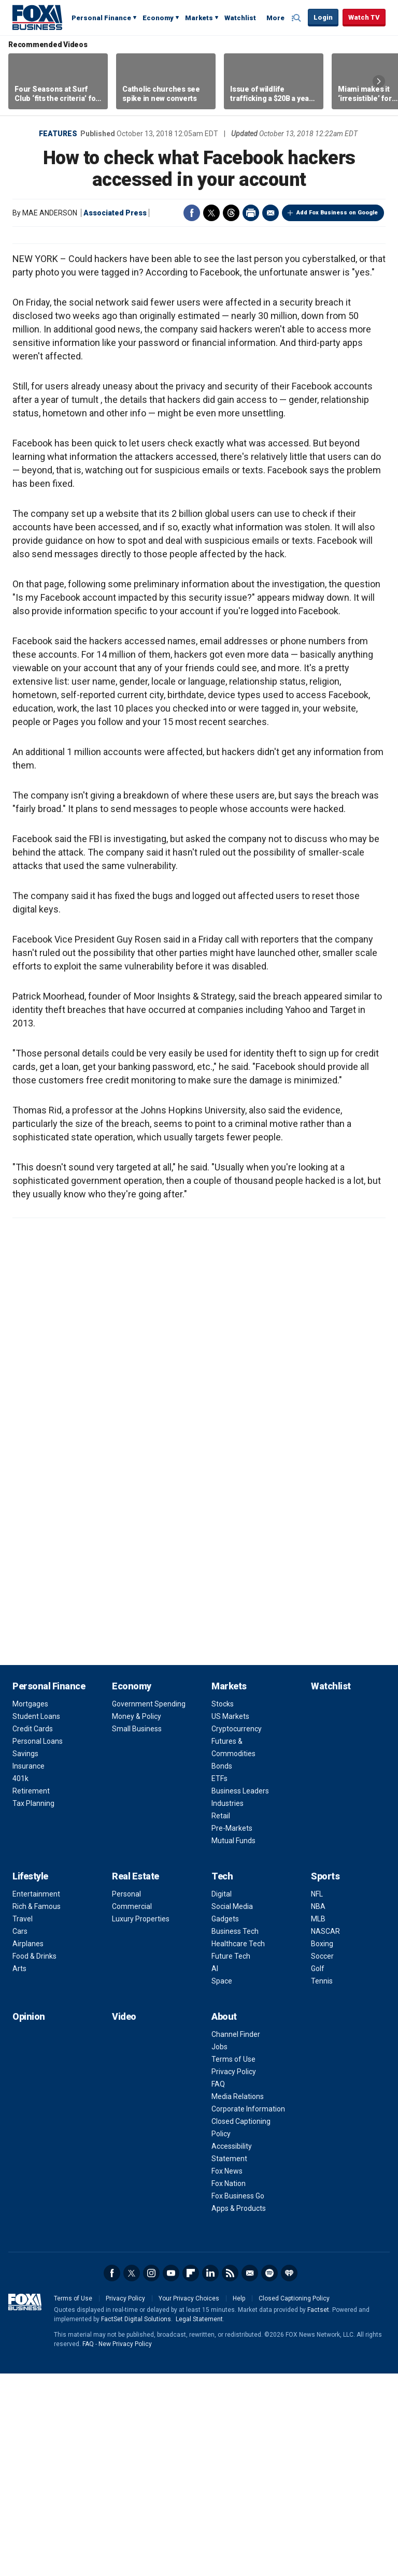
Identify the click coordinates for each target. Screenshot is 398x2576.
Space (221, 2183)
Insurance (28, 1968)
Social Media (232, 2109)
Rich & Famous (36, 2109)
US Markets (230, 1919)
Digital (221, 2096)
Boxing (322, 2146)
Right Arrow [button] (379, 81)
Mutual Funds (233, 2043)
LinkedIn (210, 2475)
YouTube (171, 2475)
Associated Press (115, 213)
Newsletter (249, 2475)
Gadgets (225, 2121)
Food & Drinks (34, 2158)
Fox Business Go (237, 2398)
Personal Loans (37, 1944)
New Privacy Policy (125, 2546)
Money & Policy (136, 1919)
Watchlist (240, 18)
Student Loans (36, 1919)
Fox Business (37, 17)
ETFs (219, 1981)
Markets (199, 18)
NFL (317, 2096)
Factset (318, 2512)
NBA (318, 2109)
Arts (19, 2171)
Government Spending (149, 1906)
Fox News (227, 2373)
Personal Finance (101, 18)
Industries (227, 2006)
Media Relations (237, 2299)
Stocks (222, 1906)
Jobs (219, 2249)
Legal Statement (199, 2521)
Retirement (31, 1993)
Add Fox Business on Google (337, 212)
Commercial (132, 2109)
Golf (317, 2171)
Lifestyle (30, 2078)
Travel (22, 2121)
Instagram (151, 2475)
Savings (25, 1956)
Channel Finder (235, 2237)
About (224, 2218)
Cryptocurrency (236, 1931)
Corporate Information (248, 2311)
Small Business (137, 1931)
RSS (230, 2475)
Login (323, 17)
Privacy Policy (233, 2274)
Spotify (269, 2475)
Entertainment (36, 2096)
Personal (126, 2096)
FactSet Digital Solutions (136, 2521)
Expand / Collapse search (297, 18)
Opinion (28, 2218)
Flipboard (190, 2475)
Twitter (211, 213)
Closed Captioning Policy (294, 2501)
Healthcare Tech (238, 2146)
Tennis (322, 2183)
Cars (19, 2134)
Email (270, 213)
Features (58, 133)
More (275, 18)
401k (20, 1981)
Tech (222, 2078)
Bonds (221, 1968)
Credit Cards (32, 1931)
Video (124, 2218)
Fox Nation (228, 2386)
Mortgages (30, 1906)
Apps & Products (238, 2411)
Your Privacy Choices (189, 2501)
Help (239, 2501)
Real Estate (135, 2078)
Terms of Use (233, 2261)
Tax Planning (33, 2006)
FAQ (218, 2286)
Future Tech (230, 2158)
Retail (220, 2018)
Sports (325, 2078)
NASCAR (325, 2134)
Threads (231, 213)
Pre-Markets (231, 2031)
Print (251, 213)
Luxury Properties (140, 2121)
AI (214, 2171)
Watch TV (364, 17)
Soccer (322, 2158)
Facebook (191, 213)
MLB (318, 2121)
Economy (158, 18)
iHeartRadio (289, 2475)
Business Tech (235, 2134)
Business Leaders (240, 1993)
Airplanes (28, 2146)
